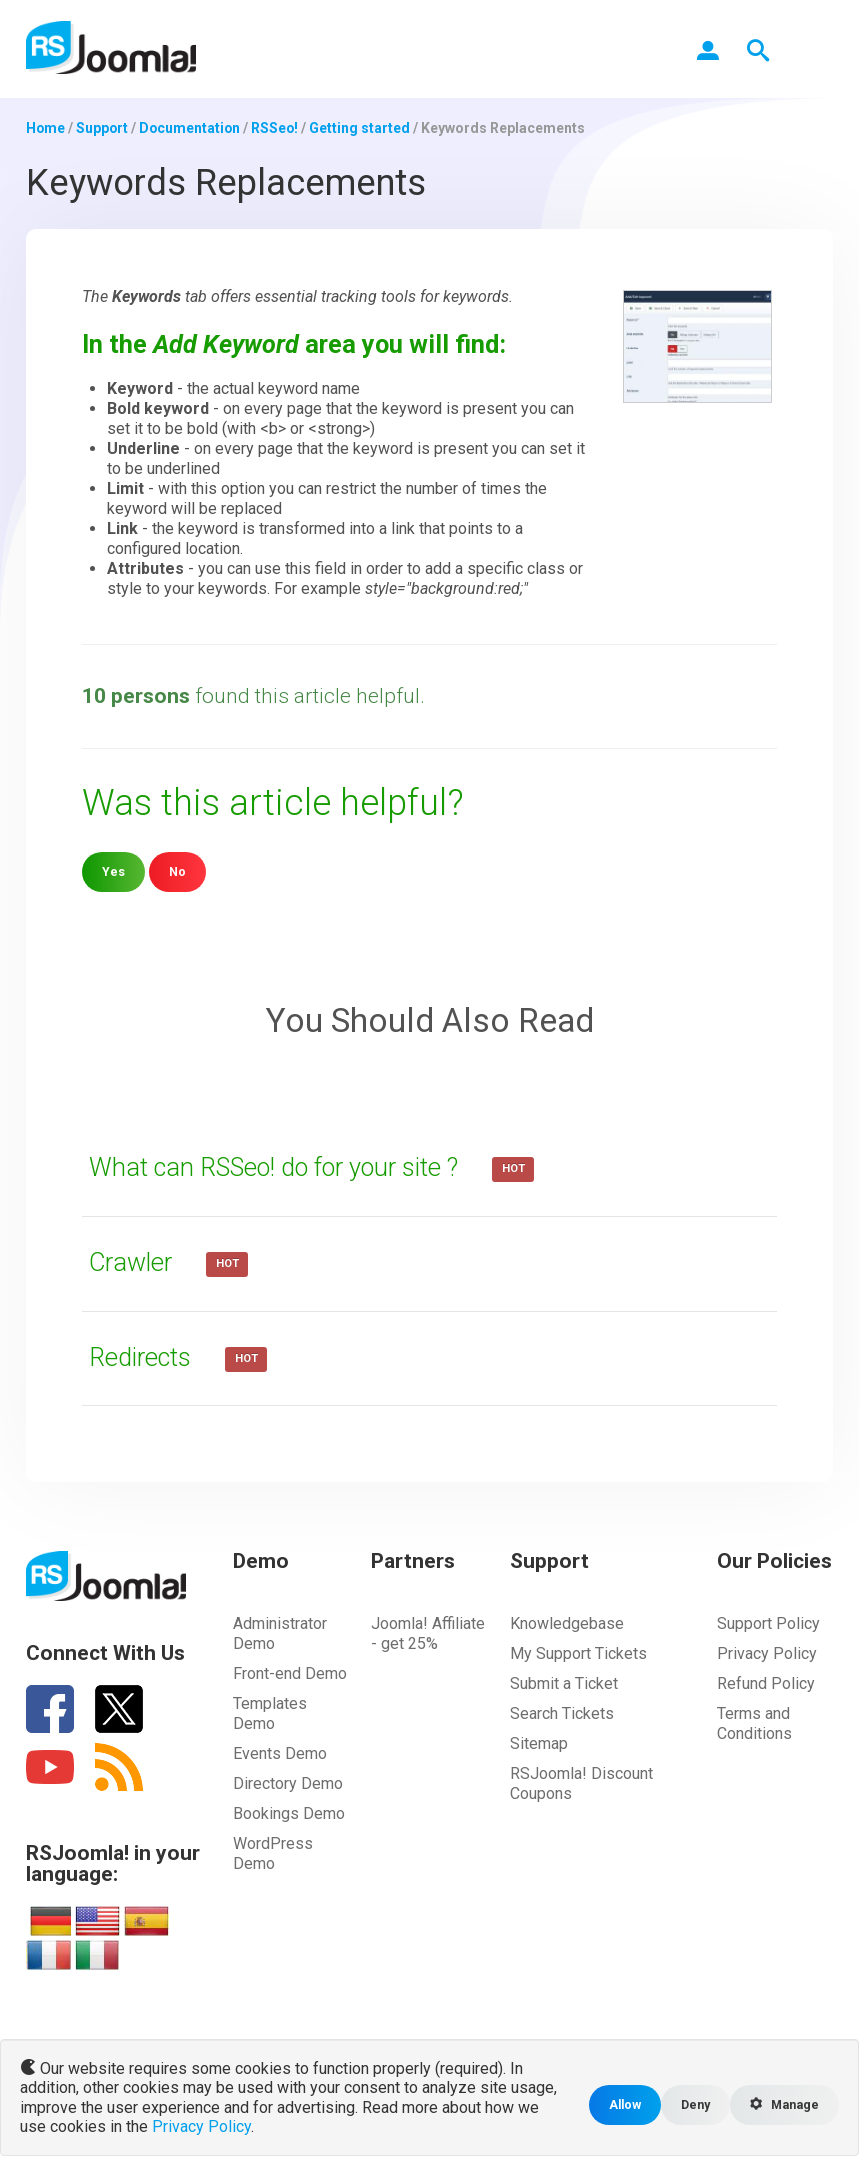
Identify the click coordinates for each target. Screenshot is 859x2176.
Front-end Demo (290, 1673)
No (177, 871)
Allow (622, 2104)
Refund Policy (766, 1683)
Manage (783, 2104)
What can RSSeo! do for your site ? (283, 1167)
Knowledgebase (567, 1623)
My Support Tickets (578, 1653)
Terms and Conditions (754, 1723)
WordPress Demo (273, 1853)
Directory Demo (288, 1783)
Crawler (135, 1262)
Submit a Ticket (564, 1683)
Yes (113, 871)
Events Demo (280, 1753)
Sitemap (539, 1743)
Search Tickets (562, 1713)
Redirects (145, 1357)
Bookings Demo (289, 1813)
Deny (693, 2104)
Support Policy (768, 1623)
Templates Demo (270, 1713)
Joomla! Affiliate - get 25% (428, 1633)
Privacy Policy (767, 1653)
